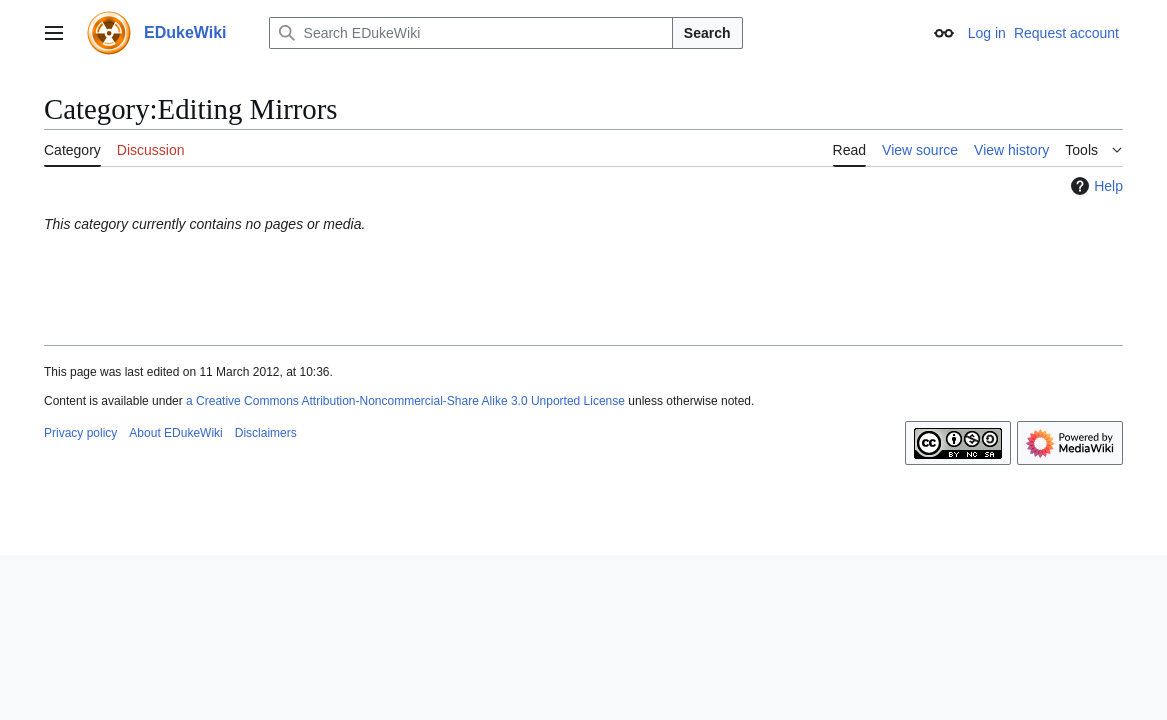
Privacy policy (80, 433)
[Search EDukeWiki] (471, 33)
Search (707, 33)
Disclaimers (266, 433)
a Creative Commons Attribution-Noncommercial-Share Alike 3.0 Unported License (405, 401)
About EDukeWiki (175, 433)
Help (1094, 186)
